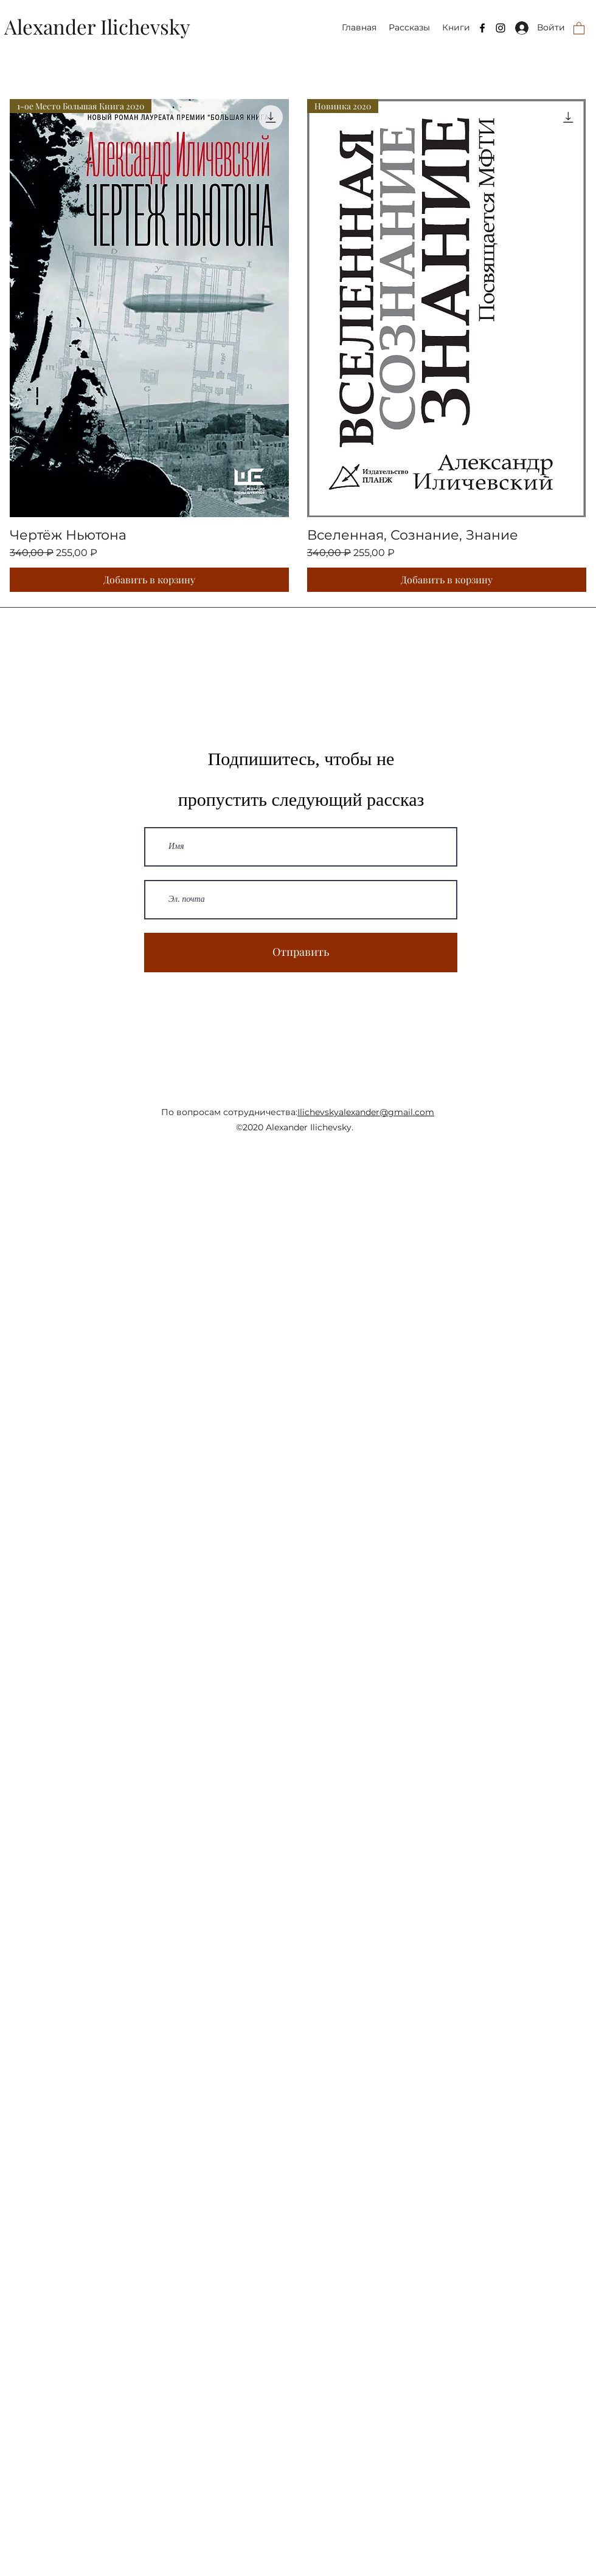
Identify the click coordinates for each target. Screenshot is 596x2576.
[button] (578, 27)
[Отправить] (300, 952)
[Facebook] (482, 28)
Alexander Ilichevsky (97, 26)
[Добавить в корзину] (149, 580)
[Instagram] (500, 28)
